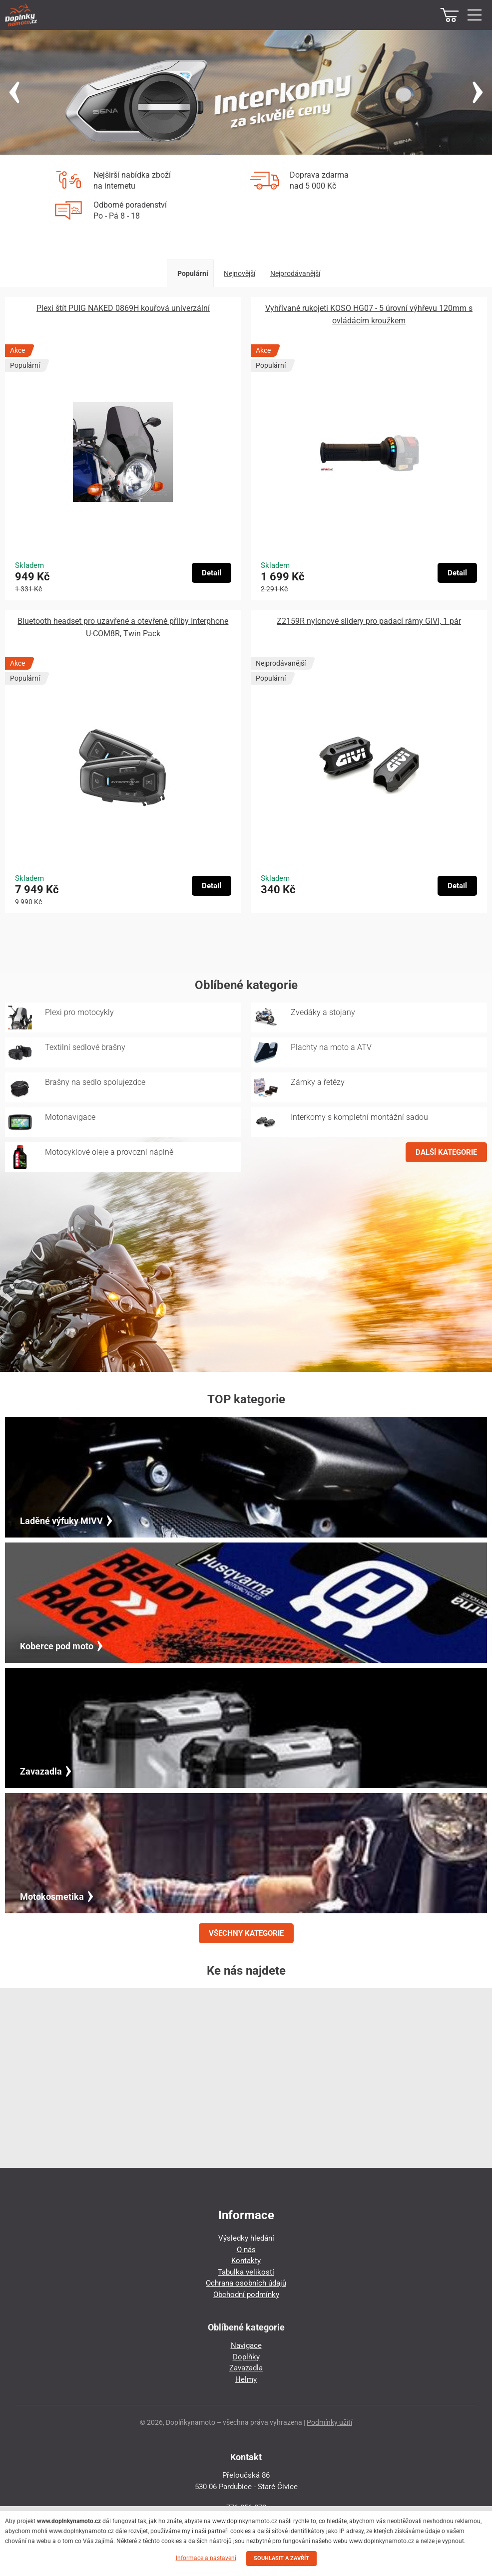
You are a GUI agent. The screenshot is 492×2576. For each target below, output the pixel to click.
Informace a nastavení (206, 2558)
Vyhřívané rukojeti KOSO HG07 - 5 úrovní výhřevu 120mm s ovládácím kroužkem (369, 314)
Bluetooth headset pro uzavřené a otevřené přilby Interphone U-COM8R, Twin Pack (122, 627)
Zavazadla (246, 2367)
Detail (211, 572)
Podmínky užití (329, 2422)
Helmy (246, 2379)
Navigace (246, 2345)
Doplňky (246, 2356)
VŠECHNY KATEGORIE (246, 1933)
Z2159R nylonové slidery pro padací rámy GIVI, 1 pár (369, 621)
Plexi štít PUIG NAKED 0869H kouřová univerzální (123, 308)
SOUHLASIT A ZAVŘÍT (281, 2558)
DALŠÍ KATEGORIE (446, 1152)
